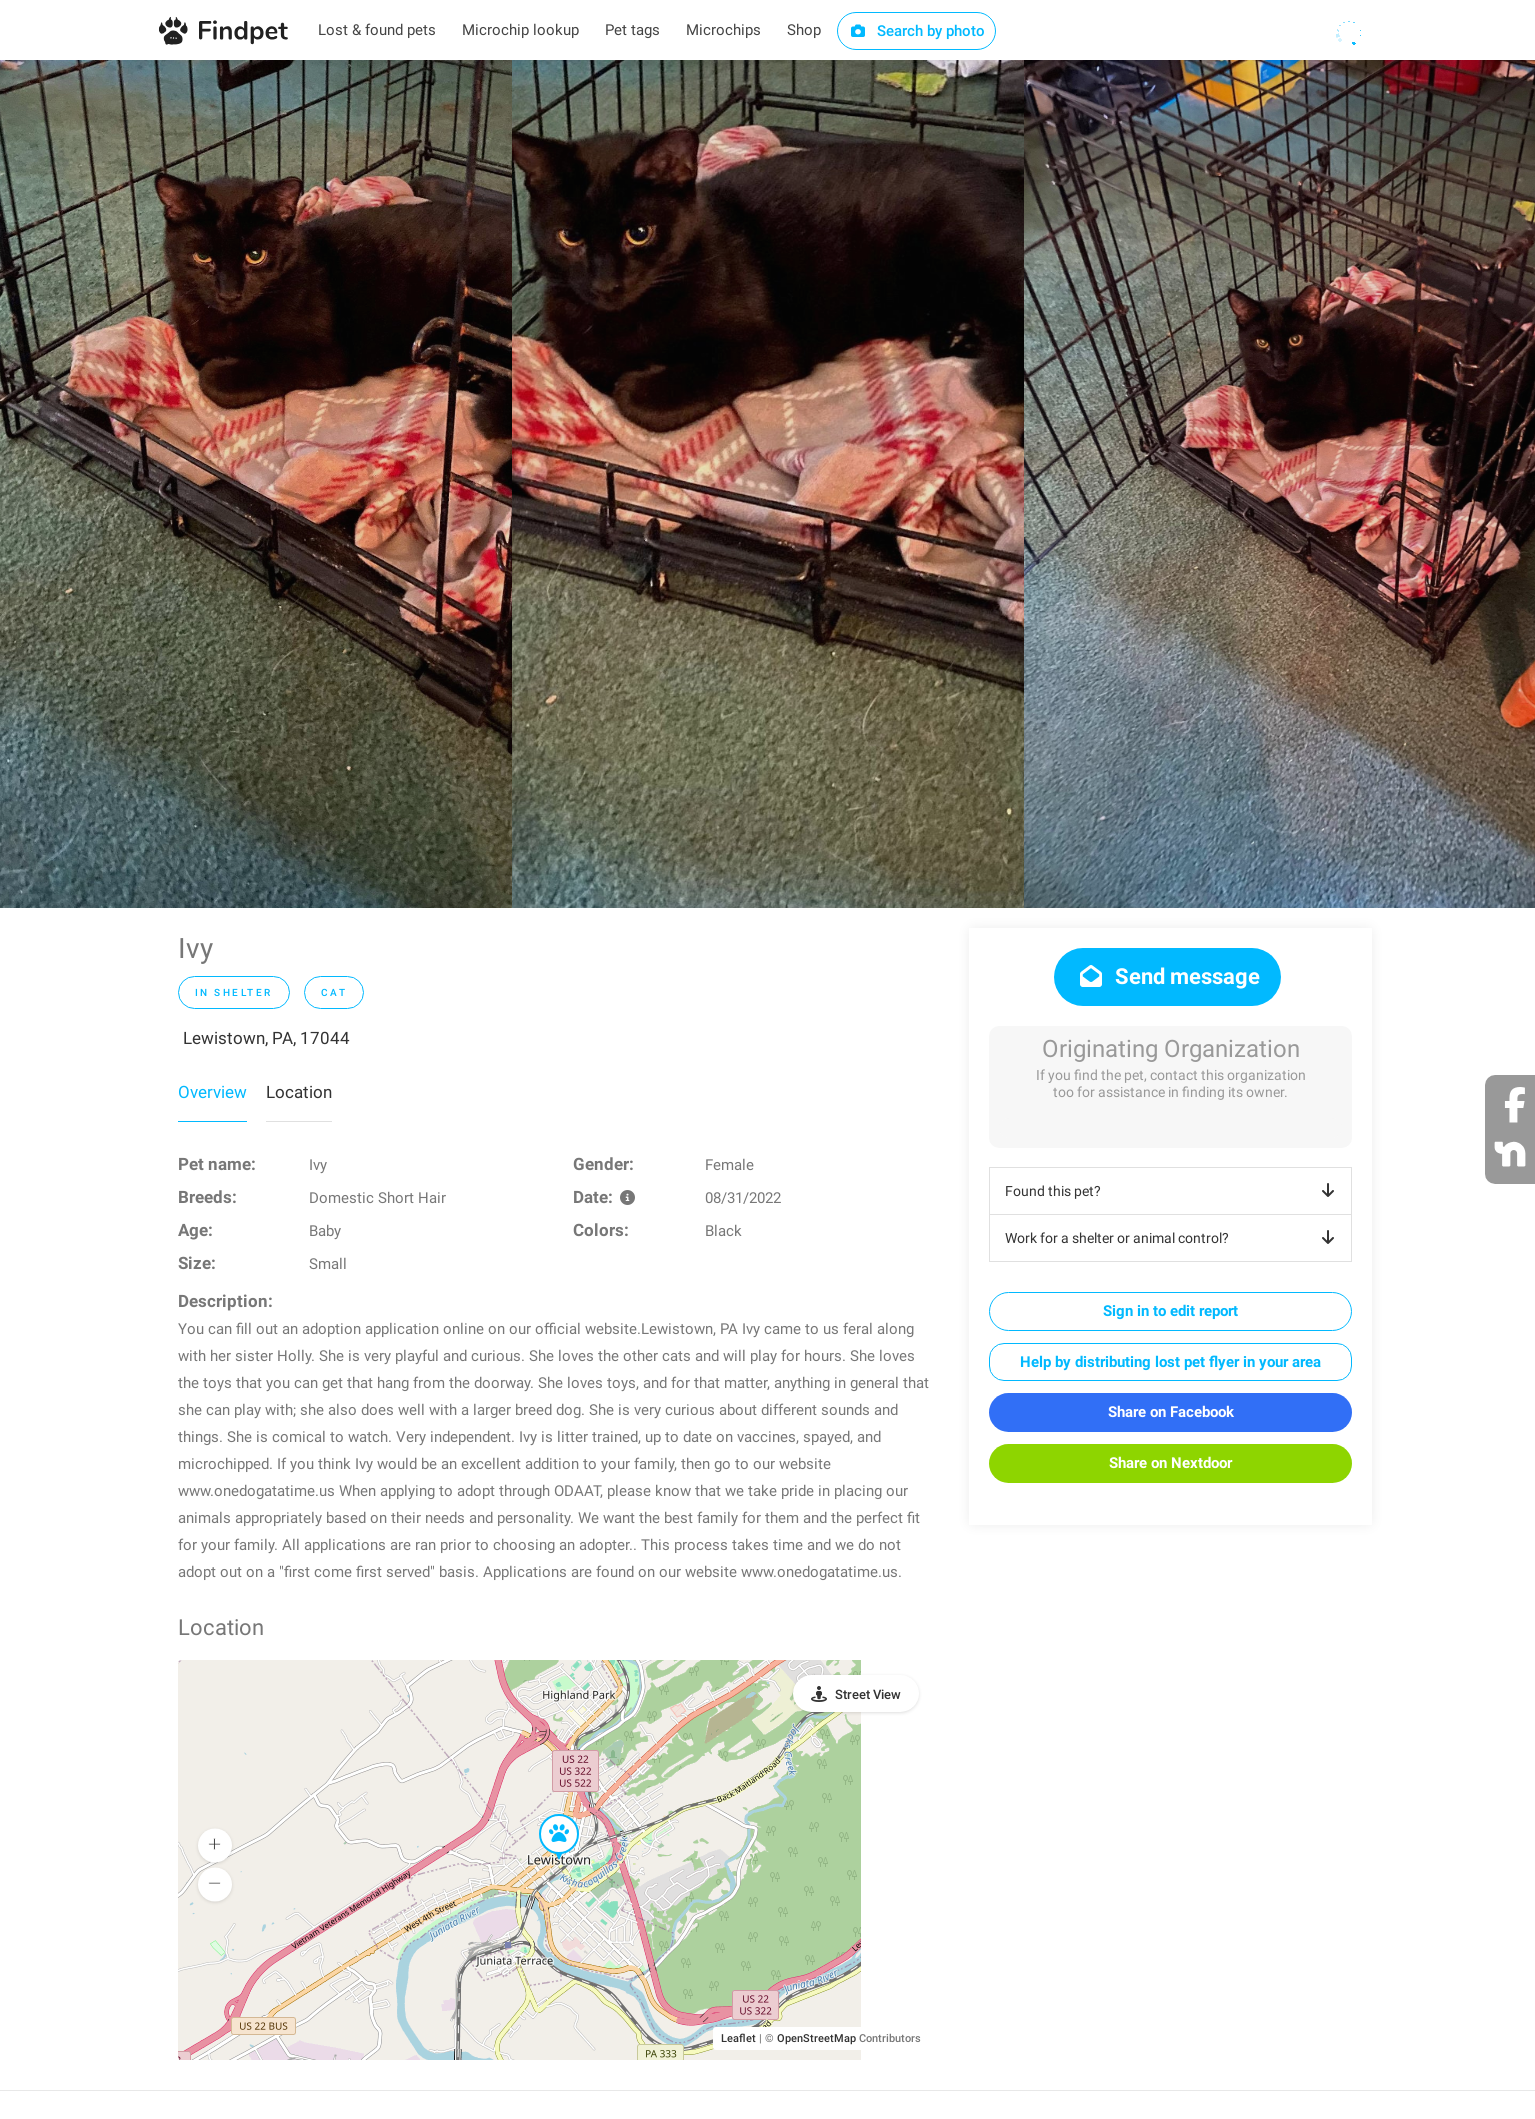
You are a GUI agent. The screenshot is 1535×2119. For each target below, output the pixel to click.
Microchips (723, 30)
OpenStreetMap (816, 2038)
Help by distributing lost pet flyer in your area (1170, 1362)
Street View (868, 1694)
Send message (1167, 976)
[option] (256, 484)
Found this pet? (1173, 1191)
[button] (545, 1815)
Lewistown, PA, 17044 (266, 1038)
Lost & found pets (377, 30)
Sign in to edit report (1170, 1311)
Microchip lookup (520, 30)
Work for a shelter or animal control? (1173, 1238)
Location (299, 1092)
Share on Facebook (1171, 1412)
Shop (804, 30)
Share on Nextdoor (1170, 1463)
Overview (212, 1092)
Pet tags (632, 30)
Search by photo (916, 31)
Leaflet (738, 2038)
